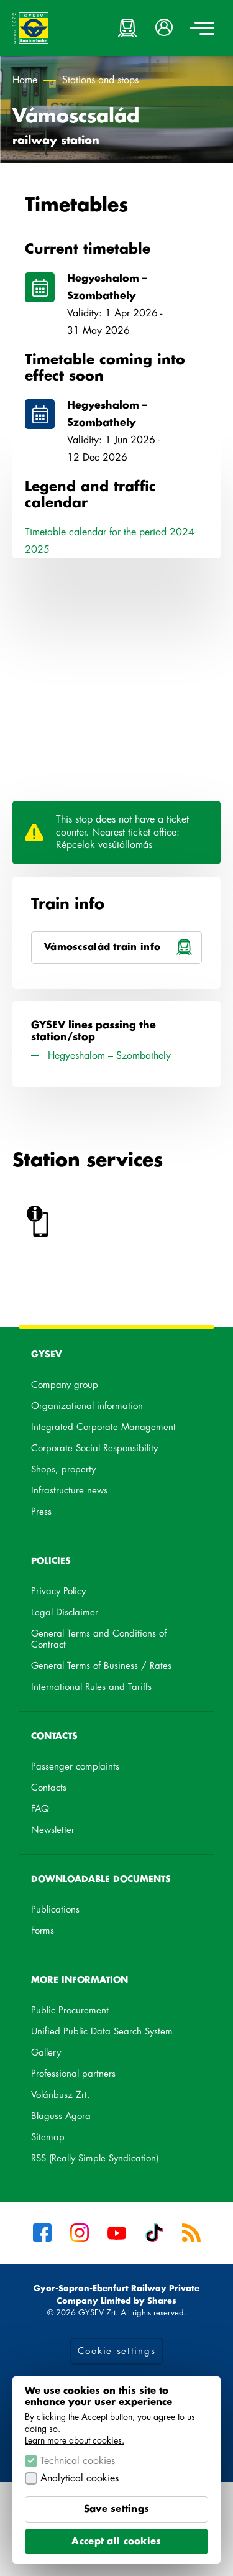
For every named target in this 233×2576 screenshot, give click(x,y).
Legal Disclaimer (64, 1612)
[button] (164, 28)
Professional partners (73, 2074)
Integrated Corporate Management (103, 1427)
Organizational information (87, 1406)
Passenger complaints (75, 1766)
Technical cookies (77, 2461)
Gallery (46, 2052)
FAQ (40, 1809)
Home (24, 80)
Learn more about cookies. (74, 2440)
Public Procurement (70, 2010)
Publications (55, 1909)
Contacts (48, 1788)
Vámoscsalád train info (123, 952)
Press (41, 1512)
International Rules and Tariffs (91, 1687)
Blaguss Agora (76, 2118)
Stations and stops (100, 80)
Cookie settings (117, 2351)
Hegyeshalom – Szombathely (123, 289)
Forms (42, 1931)
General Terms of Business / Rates (101, 1666)
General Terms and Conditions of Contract (99, 1639)
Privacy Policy (58, 1591)
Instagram (79, 2232)
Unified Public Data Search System (116, 2033)
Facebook (42, 2232)
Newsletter (53, 1830)
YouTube (116, 2232)
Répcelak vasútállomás (104, 845)
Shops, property (63, 1469)
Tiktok (154, 2232)
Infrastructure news (69, 1490)
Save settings (117, 2509)
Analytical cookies (79, 2478)
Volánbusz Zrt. (76, 2097)
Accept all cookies (116, 2541)
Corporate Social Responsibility (94, 1448)
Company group (64, 1385)
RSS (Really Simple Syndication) (94, 2158)
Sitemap (48, 2137)
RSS (191, 2232)
